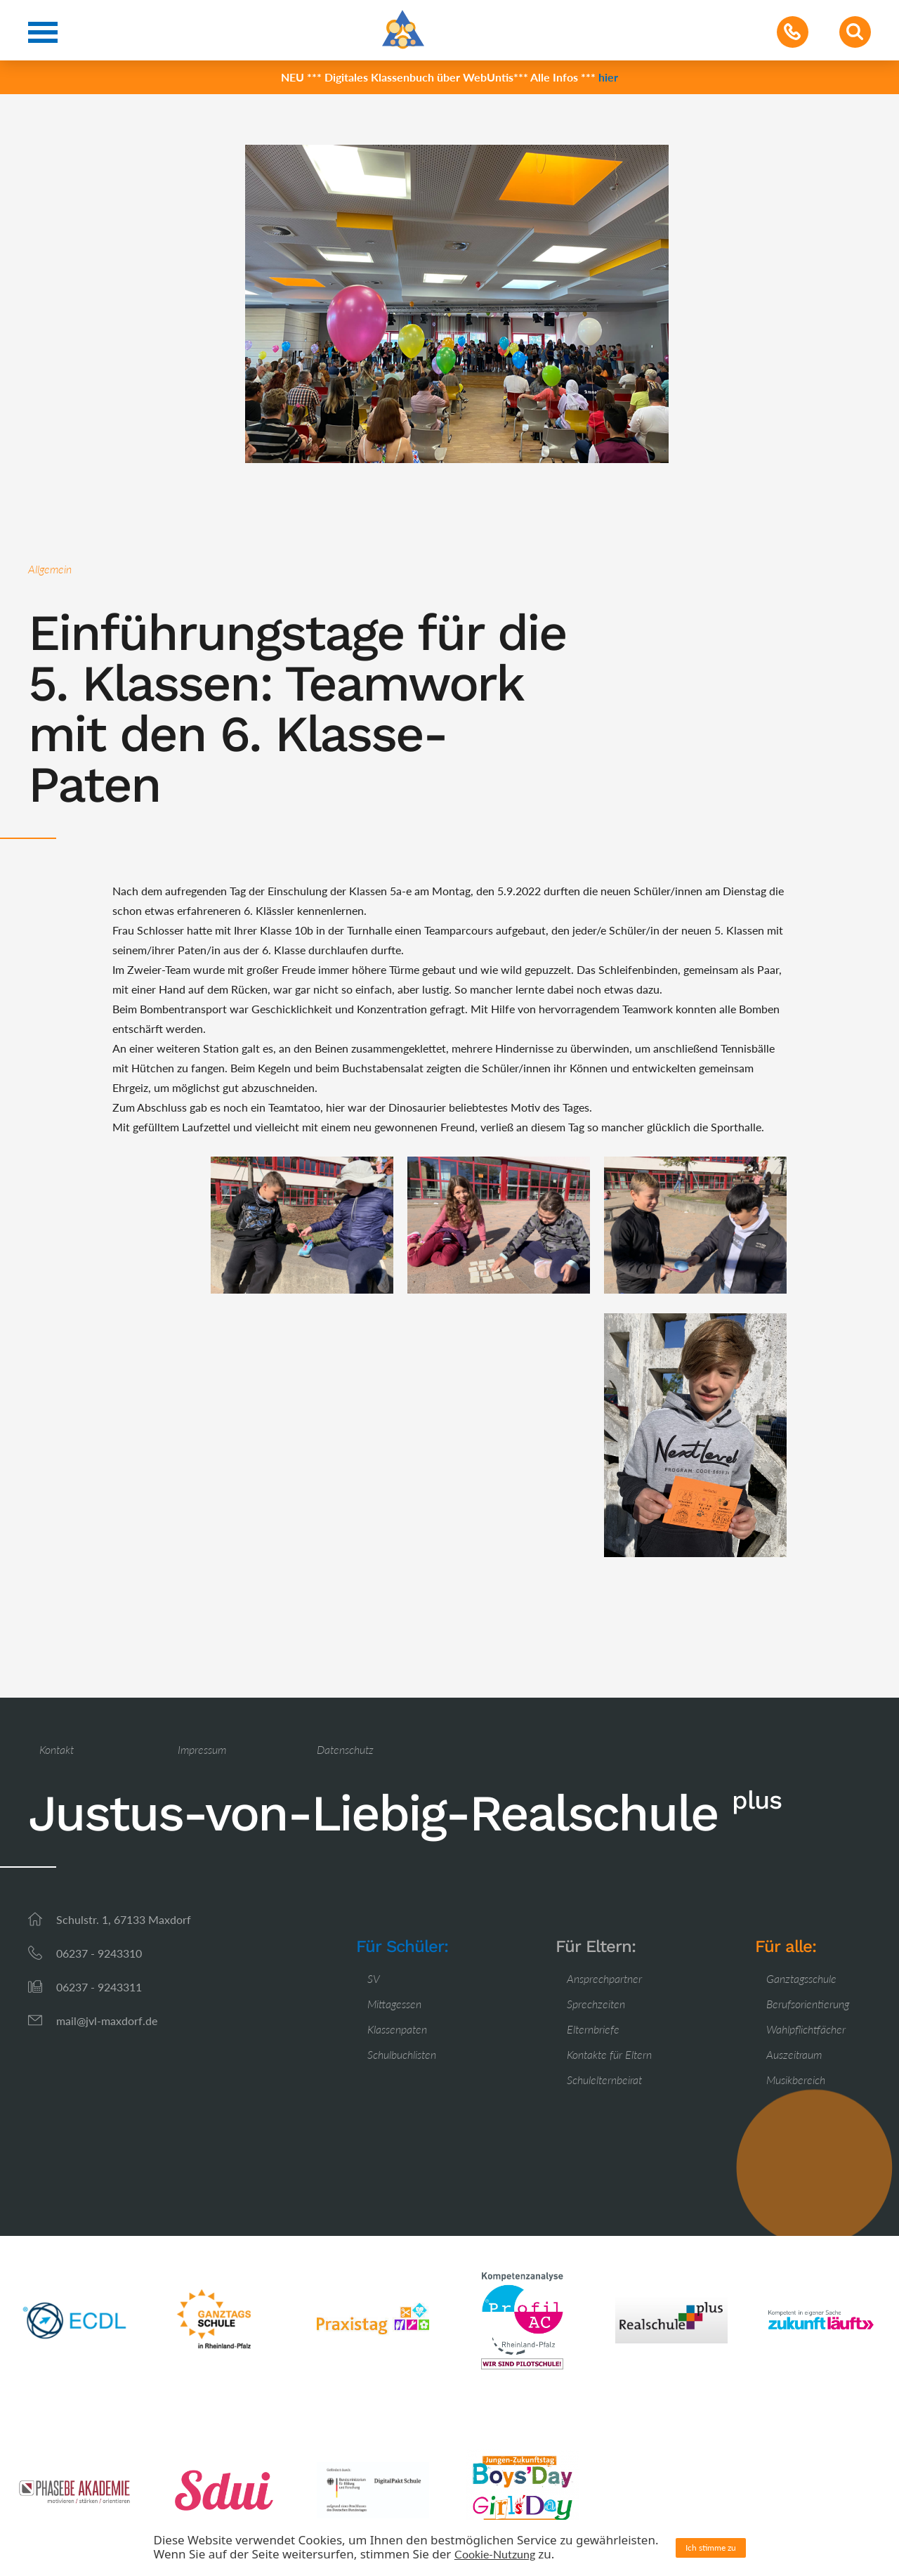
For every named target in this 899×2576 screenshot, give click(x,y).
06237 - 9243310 (99, 1953)
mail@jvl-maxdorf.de (106, 2020)
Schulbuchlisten (401, 2054)
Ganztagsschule (801, 1978)
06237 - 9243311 (99, 1986)
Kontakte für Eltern (609, 2054)
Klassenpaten (397, 2029)
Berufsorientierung (807, 2003)
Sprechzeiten (596, 2003)
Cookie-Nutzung (494, 2554)
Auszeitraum (794, 2054)
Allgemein (50, 568)
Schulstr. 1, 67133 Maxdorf (123, 1919)
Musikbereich (795, 2079)
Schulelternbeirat (604, 2079)
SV (373, 1978)
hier (608, 77)
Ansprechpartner (604, 1978)
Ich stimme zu (710, 2547)
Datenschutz (345, 1749)
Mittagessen (394, 2003)
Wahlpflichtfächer (806, 2029)
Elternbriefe (593, 2029)
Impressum (202, 1749)
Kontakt (56, 1749)
